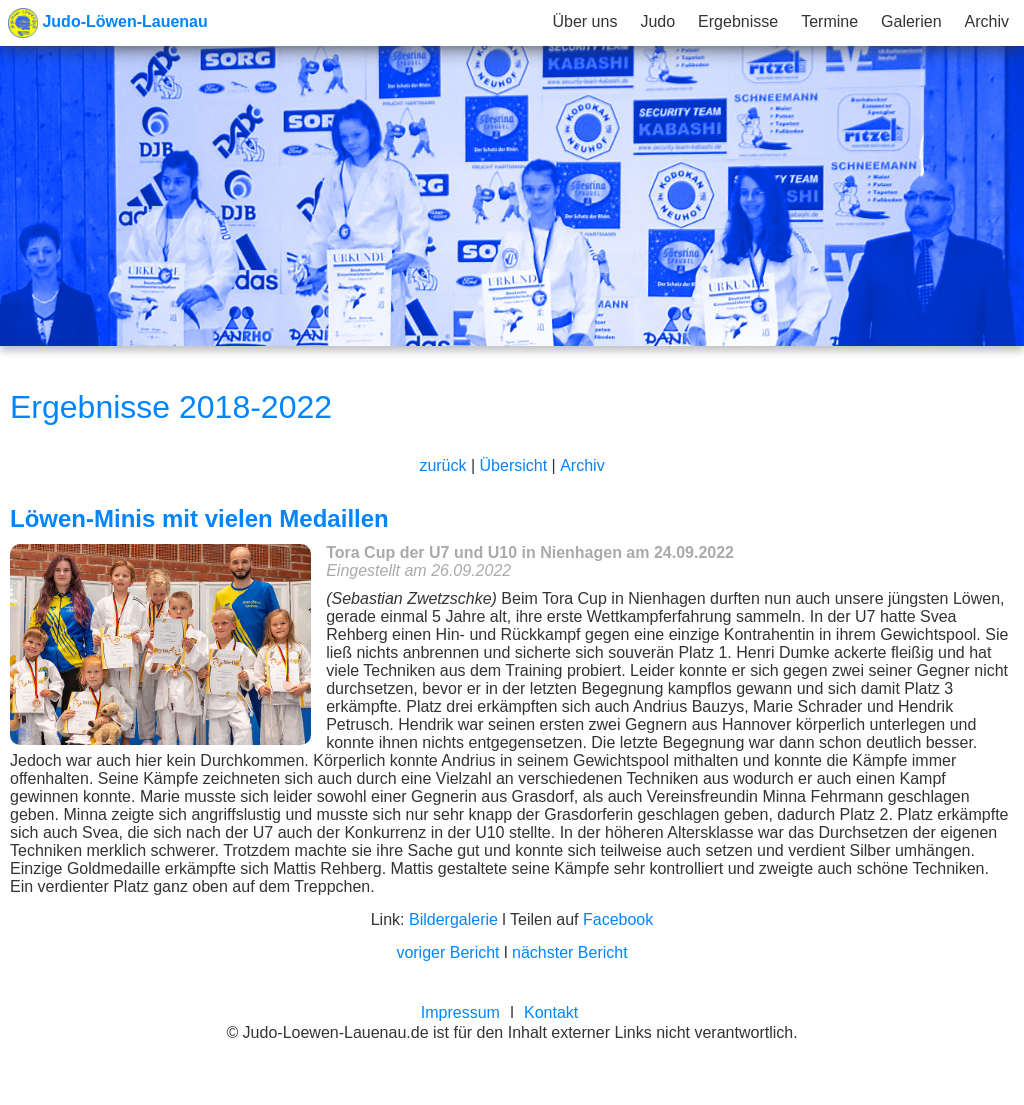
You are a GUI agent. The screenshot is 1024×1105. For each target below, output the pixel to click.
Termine (829, 21)
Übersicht (514, 465)
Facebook (618, 919)
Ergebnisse (738, 21)
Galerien (911, 21)
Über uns (584, 21)
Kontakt (551, 1012)
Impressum (460, 1012)
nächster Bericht (570, 952)
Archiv (987, 21)
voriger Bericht (447, 952)
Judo (657, 21)
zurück (442, 465)
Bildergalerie (453, 919)
